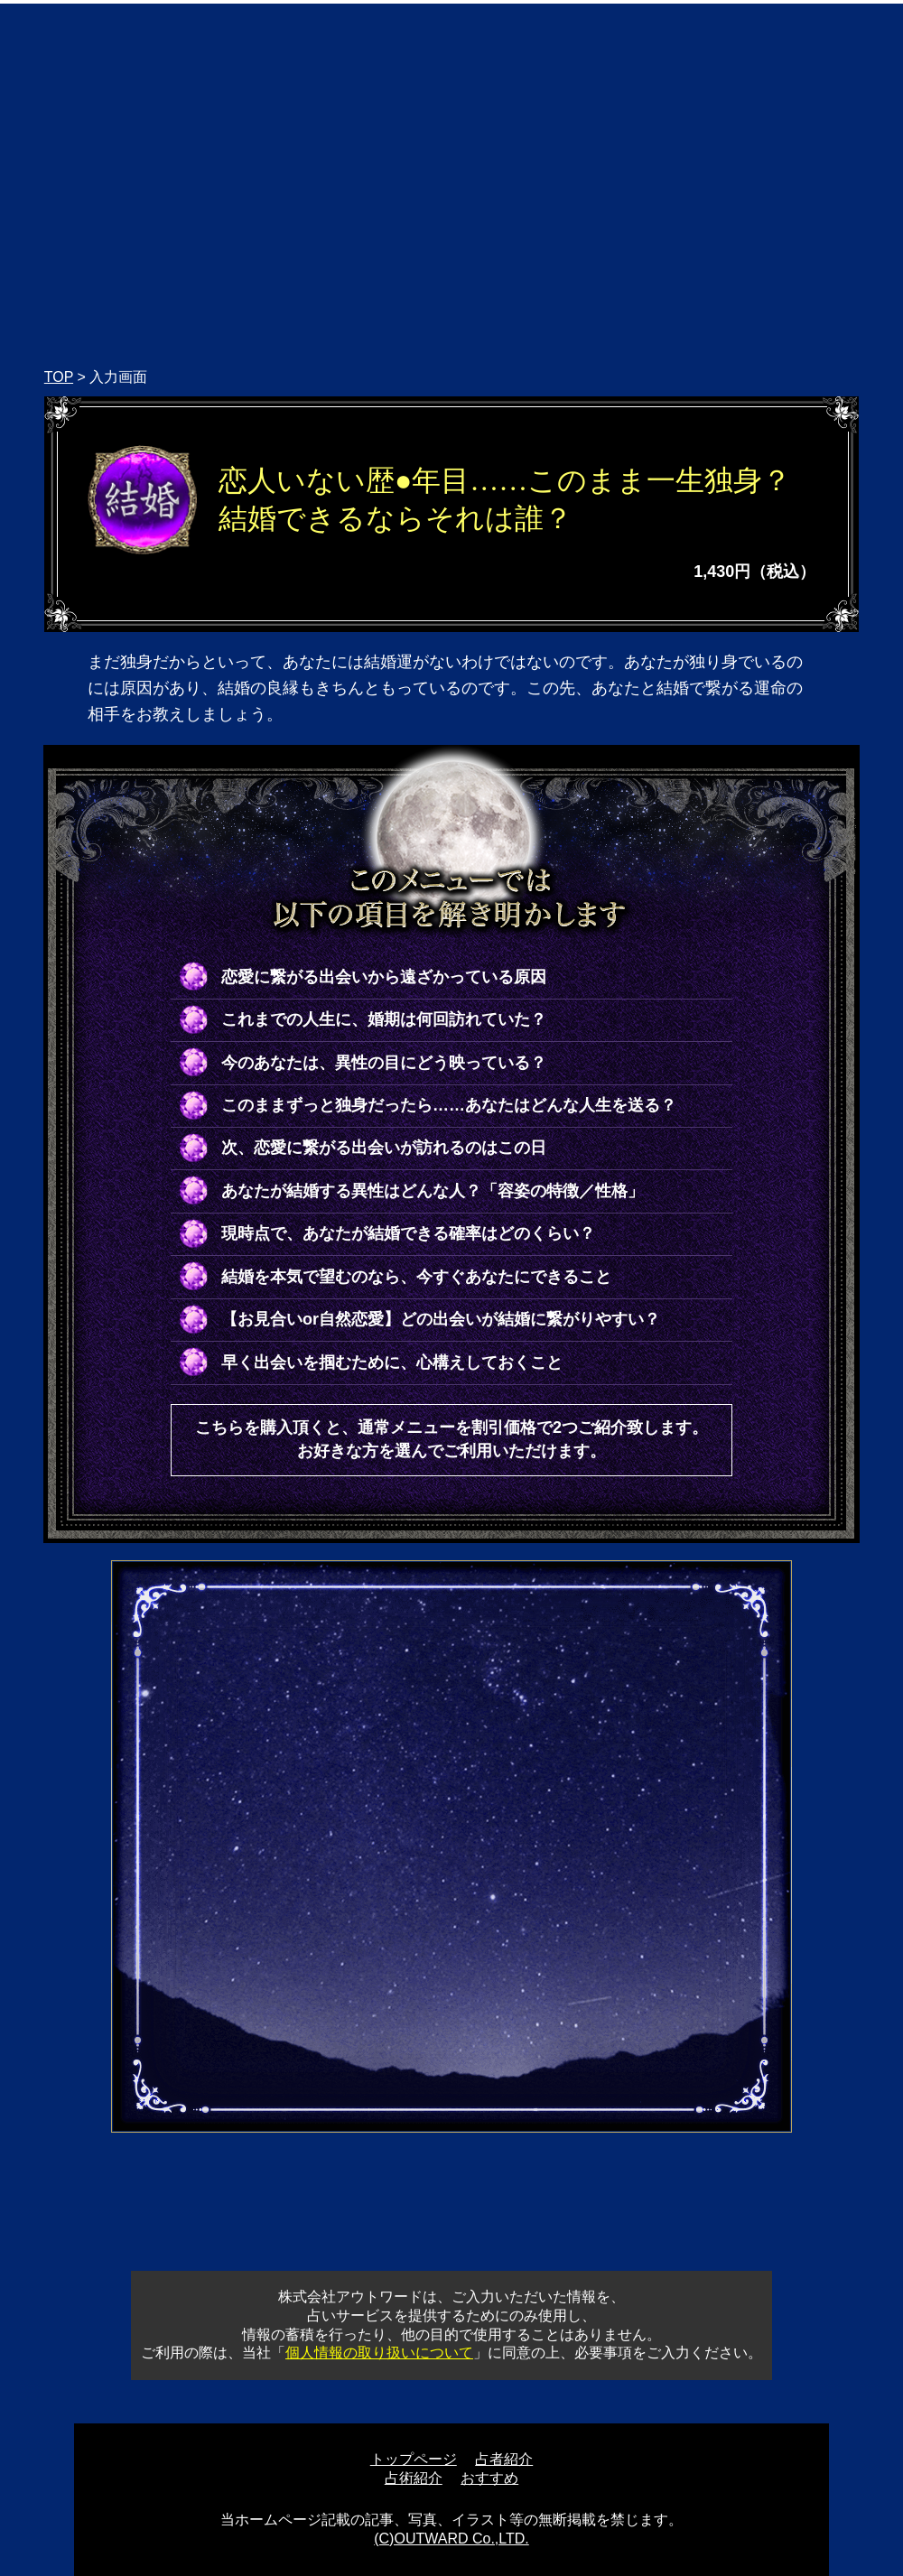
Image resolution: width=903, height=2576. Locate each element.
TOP (58, 377)
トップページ (413, 2459)
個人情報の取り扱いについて (379, 2352)
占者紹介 (504, 2459)
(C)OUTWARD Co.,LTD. (451, 2538)
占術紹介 (413, 2478)
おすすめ (489, 2478)
